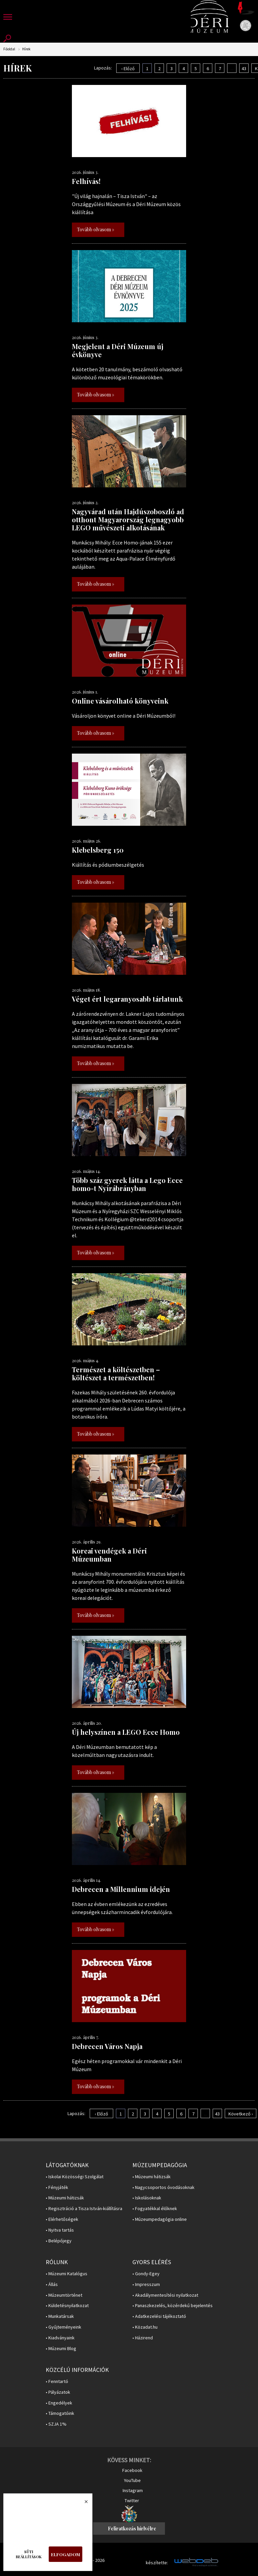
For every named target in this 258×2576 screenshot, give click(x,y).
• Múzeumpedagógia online (159, 2219)
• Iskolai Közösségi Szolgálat (74, 2177)
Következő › (240, 2114)
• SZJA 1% (56, 2424)
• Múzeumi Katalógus (66, 2274)
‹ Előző (128, 68)
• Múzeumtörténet (64, 2295)
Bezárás (83, 2503)
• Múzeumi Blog (61, 2348)
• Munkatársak (60, 2316)
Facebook (132, 2470)
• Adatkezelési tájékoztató (159, 2316)
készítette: (157, 2563)
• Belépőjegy (59, 2241)
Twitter (132, 2500)
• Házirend (142, 2338)
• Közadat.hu (145, 2327)
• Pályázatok (58, 2392)
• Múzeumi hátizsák (65, 2198)
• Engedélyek (59, 2403)
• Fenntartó (57, 2381)
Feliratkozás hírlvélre (132, 2528)
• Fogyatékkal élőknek (154, 2208)
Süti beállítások (29, 2554)
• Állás (52, 2284)
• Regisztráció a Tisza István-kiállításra (84, 2208)
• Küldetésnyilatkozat (67, 2305)
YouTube (132, 2480)
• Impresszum (146, 2284)
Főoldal (9, 49)
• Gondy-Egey (146, 2274)
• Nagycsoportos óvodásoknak (163, 2187)
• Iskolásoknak (146, 2198)
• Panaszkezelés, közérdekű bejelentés (172, 2305)
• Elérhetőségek (62, 2219)
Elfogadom (65, 2554)
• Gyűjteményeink (63, 2327)
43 (244, 68)
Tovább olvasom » (95, 229)
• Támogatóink (60, 2413)
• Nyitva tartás (60, 2230)
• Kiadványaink (60, 2338)
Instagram (133, 2490)
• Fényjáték (57, 2187)
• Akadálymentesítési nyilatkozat (165, 2295)
